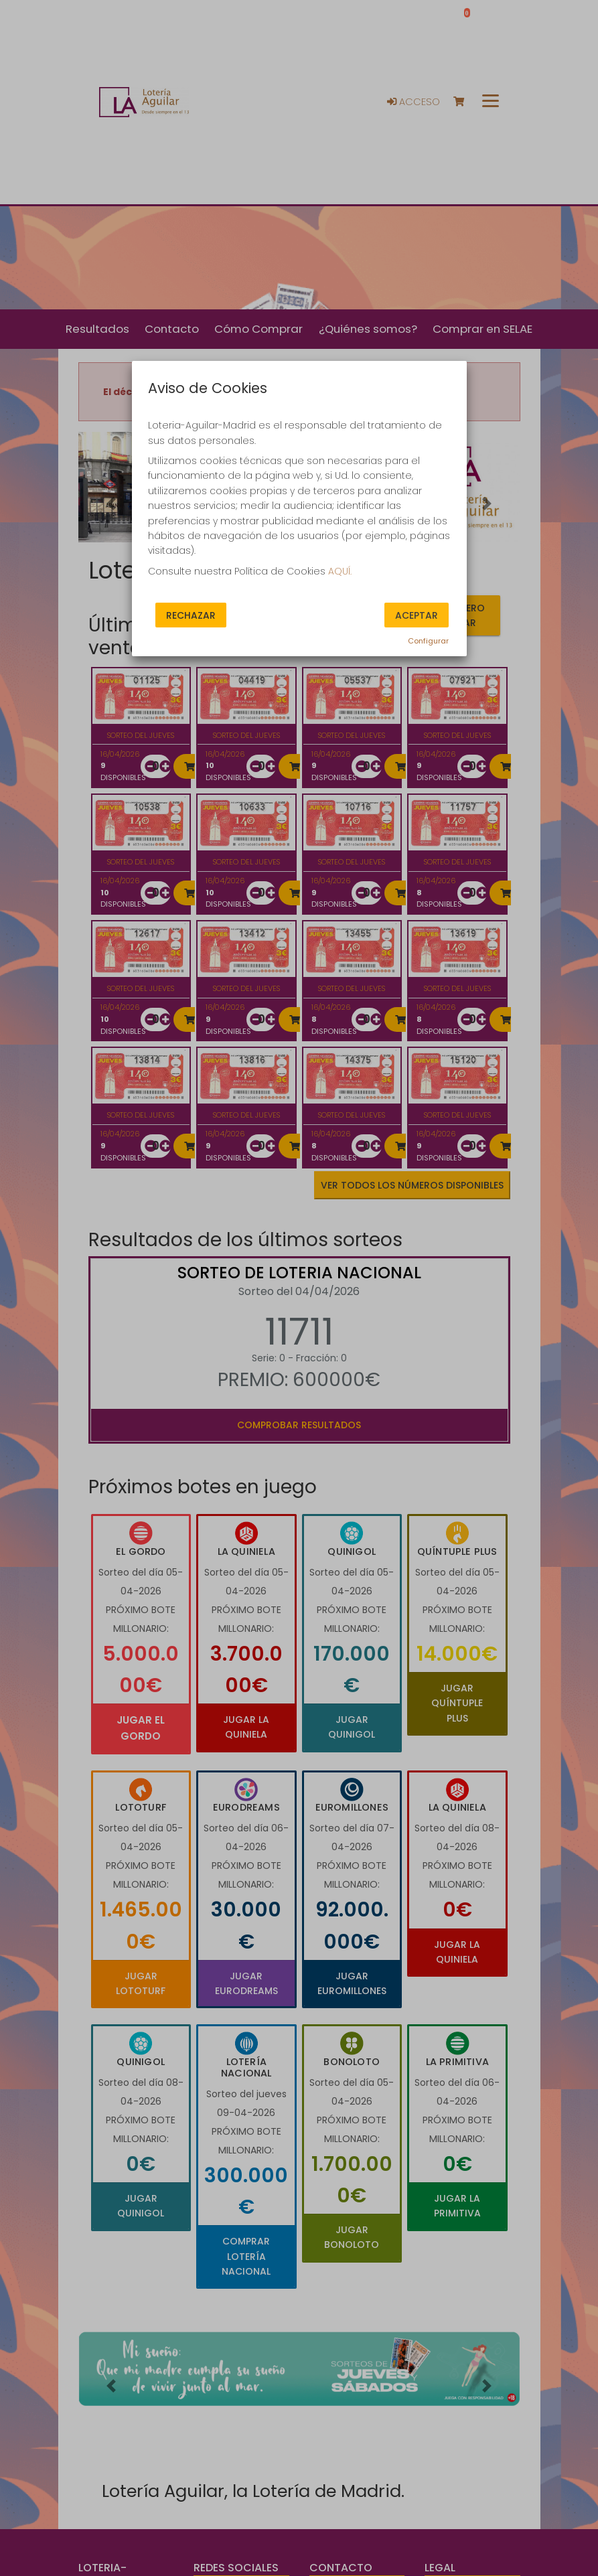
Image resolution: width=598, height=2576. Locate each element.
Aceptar (416, 615)
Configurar (428, 640)
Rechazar (191, 615)
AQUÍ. (340, 571)
